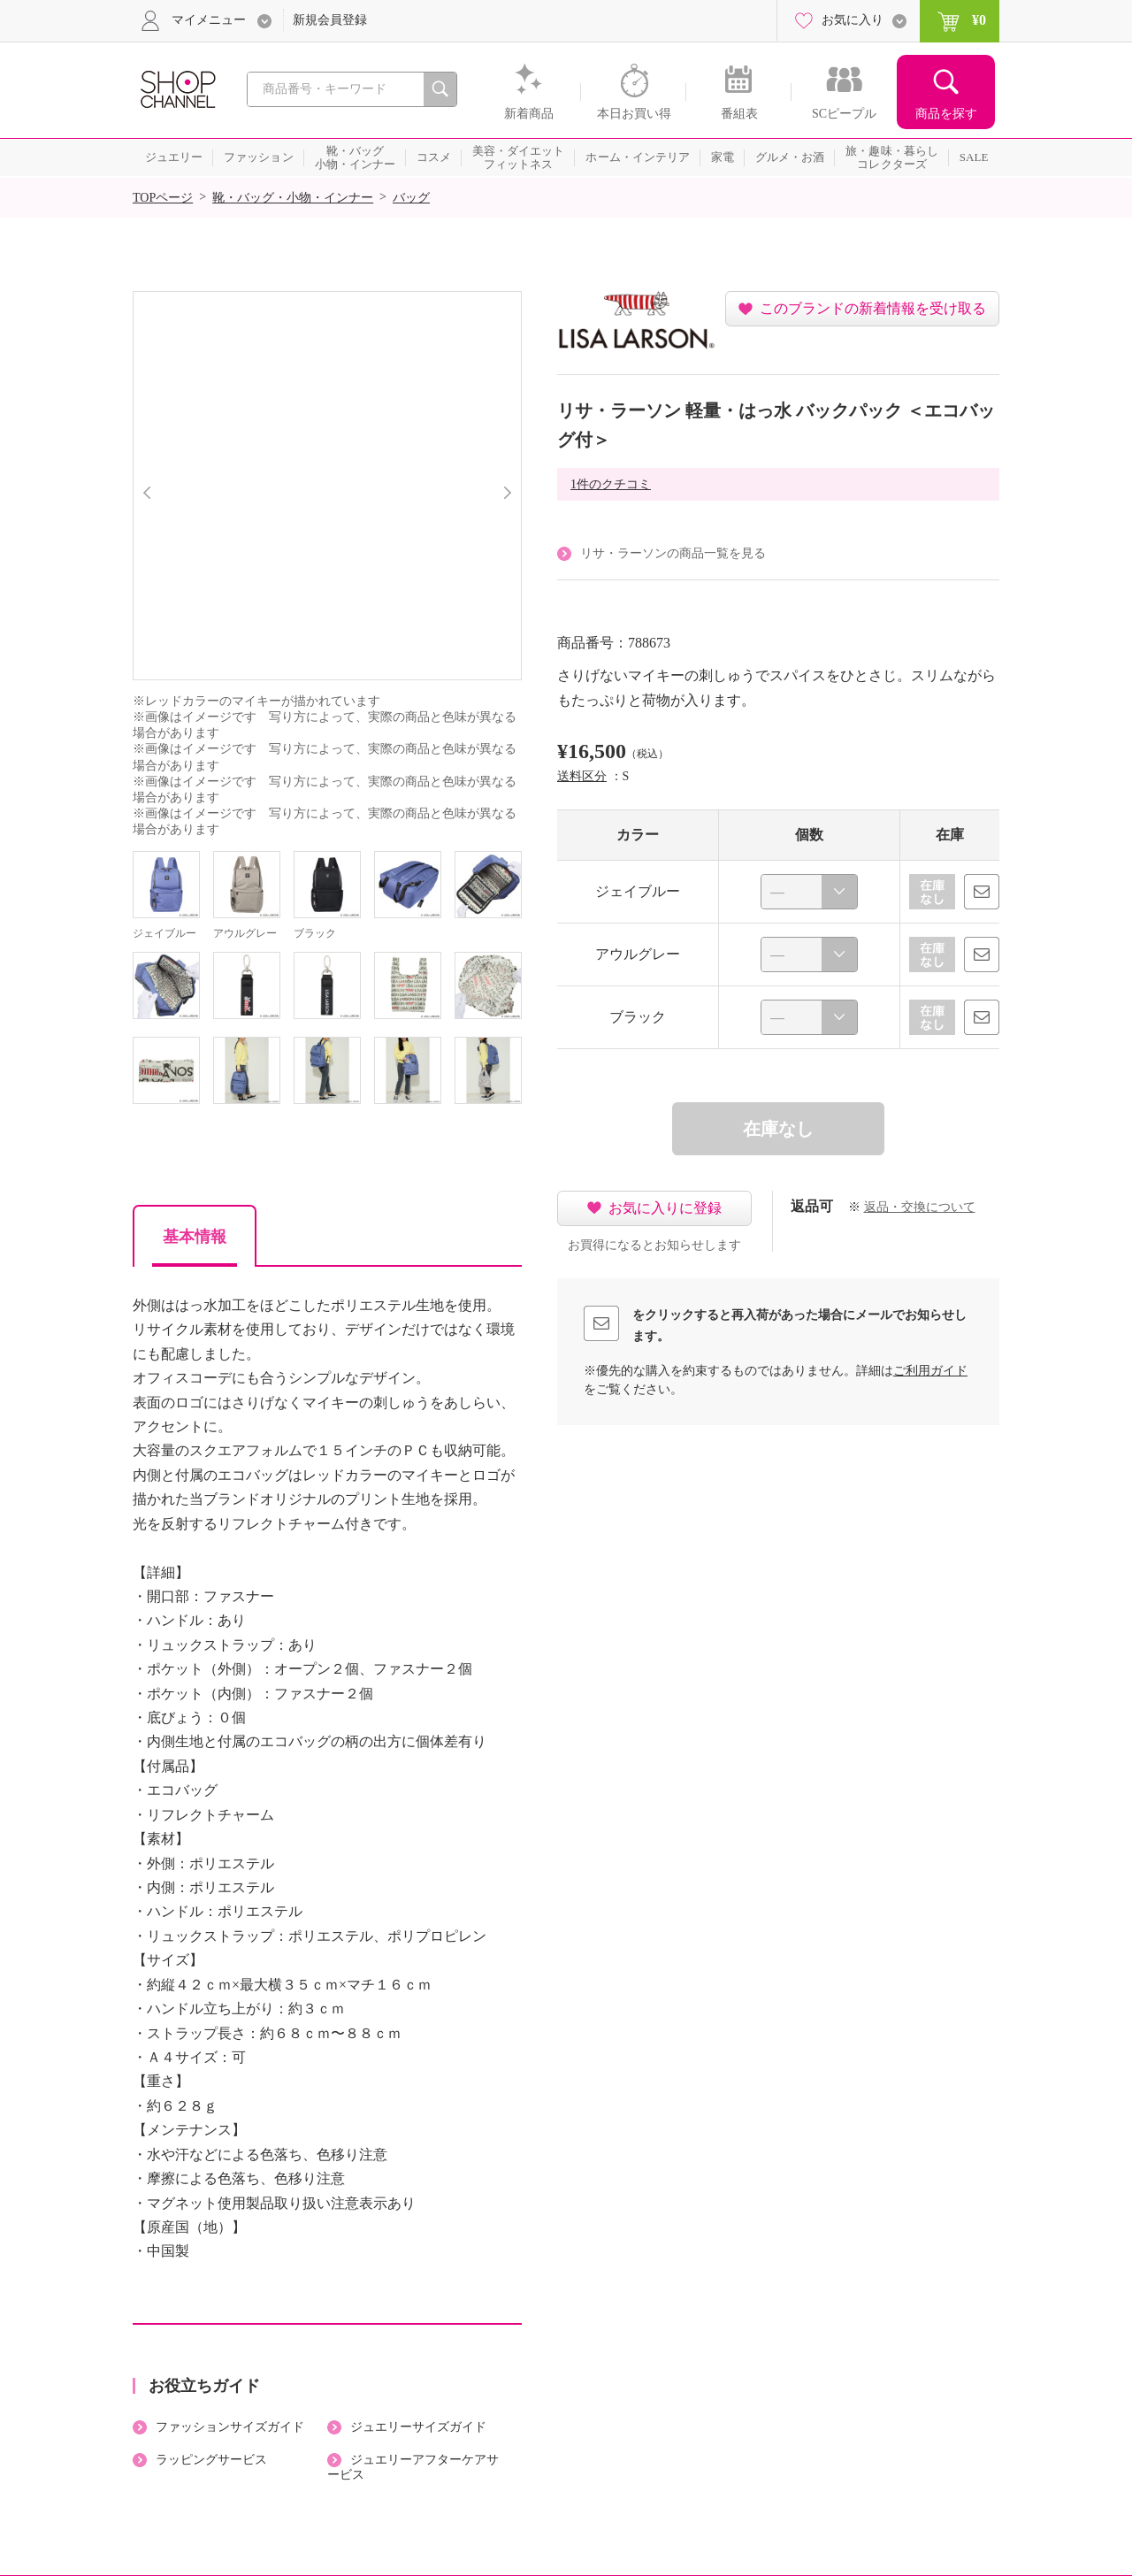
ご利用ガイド (930, 1370)
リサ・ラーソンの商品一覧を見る (673, 553)
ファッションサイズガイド (230, 2427)
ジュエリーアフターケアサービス (413, 2467)
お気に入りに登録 (665, 1207)
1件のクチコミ (610, 484)
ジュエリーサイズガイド (418, 2427)
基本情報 (194, 1237)
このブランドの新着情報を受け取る (873, 308)
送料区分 (582, 776)
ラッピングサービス (211, 2459)
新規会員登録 (330, 20)
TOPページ (163, 197)
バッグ (411, 197)
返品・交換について (919, 1207)
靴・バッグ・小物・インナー (292, 197)
